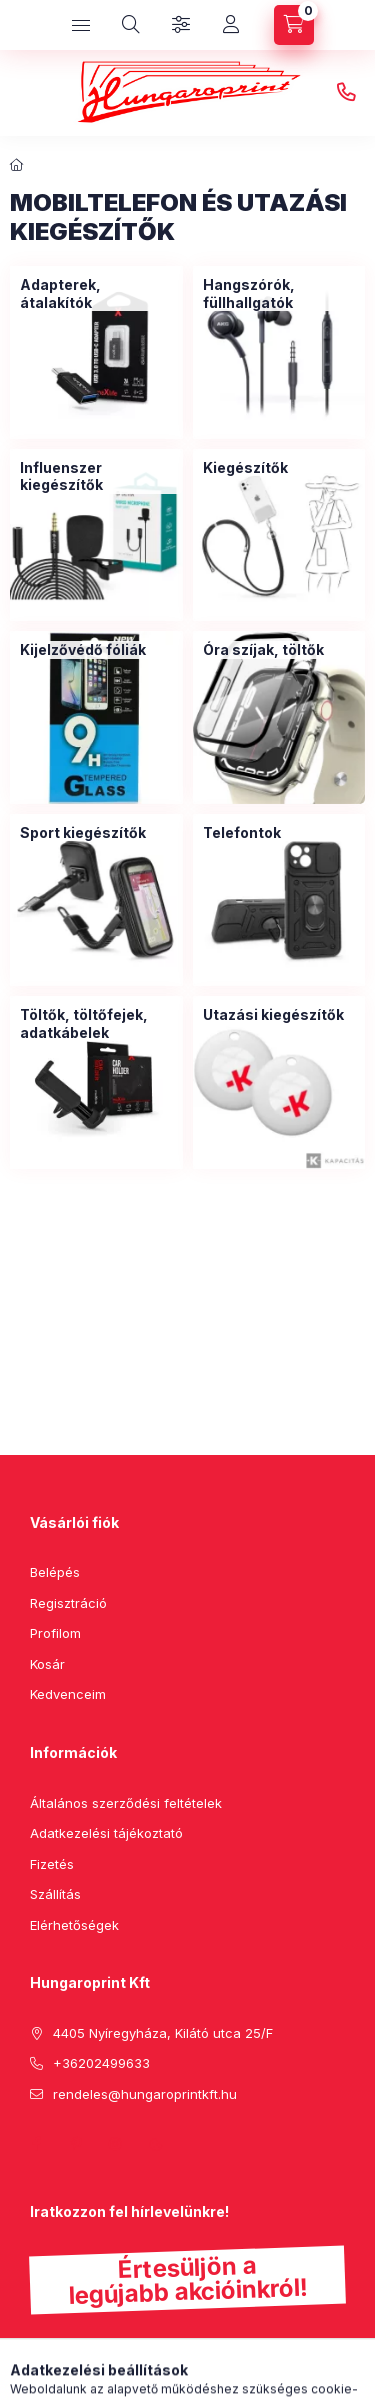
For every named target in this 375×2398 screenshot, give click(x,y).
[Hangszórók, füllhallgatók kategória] (279, 293)
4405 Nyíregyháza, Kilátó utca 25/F (163, 2033)
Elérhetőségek (74, 1925)
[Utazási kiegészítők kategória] (273, 1015)
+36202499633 (346, 93)
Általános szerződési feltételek (126, 1803)
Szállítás (55, 1894)
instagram (116, 2144)
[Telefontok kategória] (242, 833)
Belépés (55, 1572)
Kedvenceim (68, 1694)
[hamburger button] (81, 25)
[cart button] (294, 25)
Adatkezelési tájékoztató (106, 1833)
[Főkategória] (17, 165)
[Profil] (231, 25)
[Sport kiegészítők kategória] (83, 833)
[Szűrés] (181, 25)
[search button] (131, 25)
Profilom (55, 1633)
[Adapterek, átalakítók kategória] (96, 293)
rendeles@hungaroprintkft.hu (145, 2094)
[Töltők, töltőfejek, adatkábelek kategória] (96, 1023)
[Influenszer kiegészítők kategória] (96, 476)
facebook (36, 2144)
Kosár (47, 1664)
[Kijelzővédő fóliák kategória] (83, 650)
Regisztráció (68, 1603)
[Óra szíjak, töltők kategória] (263, 650)
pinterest (76, 2144)
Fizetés (52, 1864)
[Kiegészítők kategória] (245, 468)
